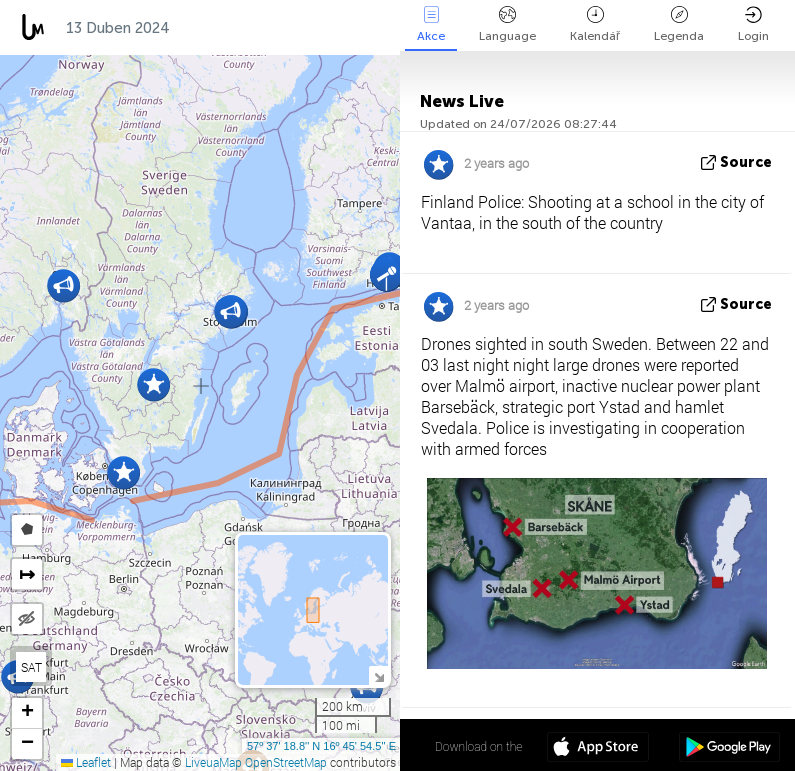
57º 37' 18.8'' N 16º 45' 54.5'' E (321, 746)
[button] (63, 285)
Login (753, 24)
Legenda (679, 24)
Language (507, 24)
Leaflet (86, 762)
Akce (431, 24)
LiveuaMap (213, 762)
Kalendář (595, 24)
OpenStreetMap (286, 762)
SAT (31, 667)
